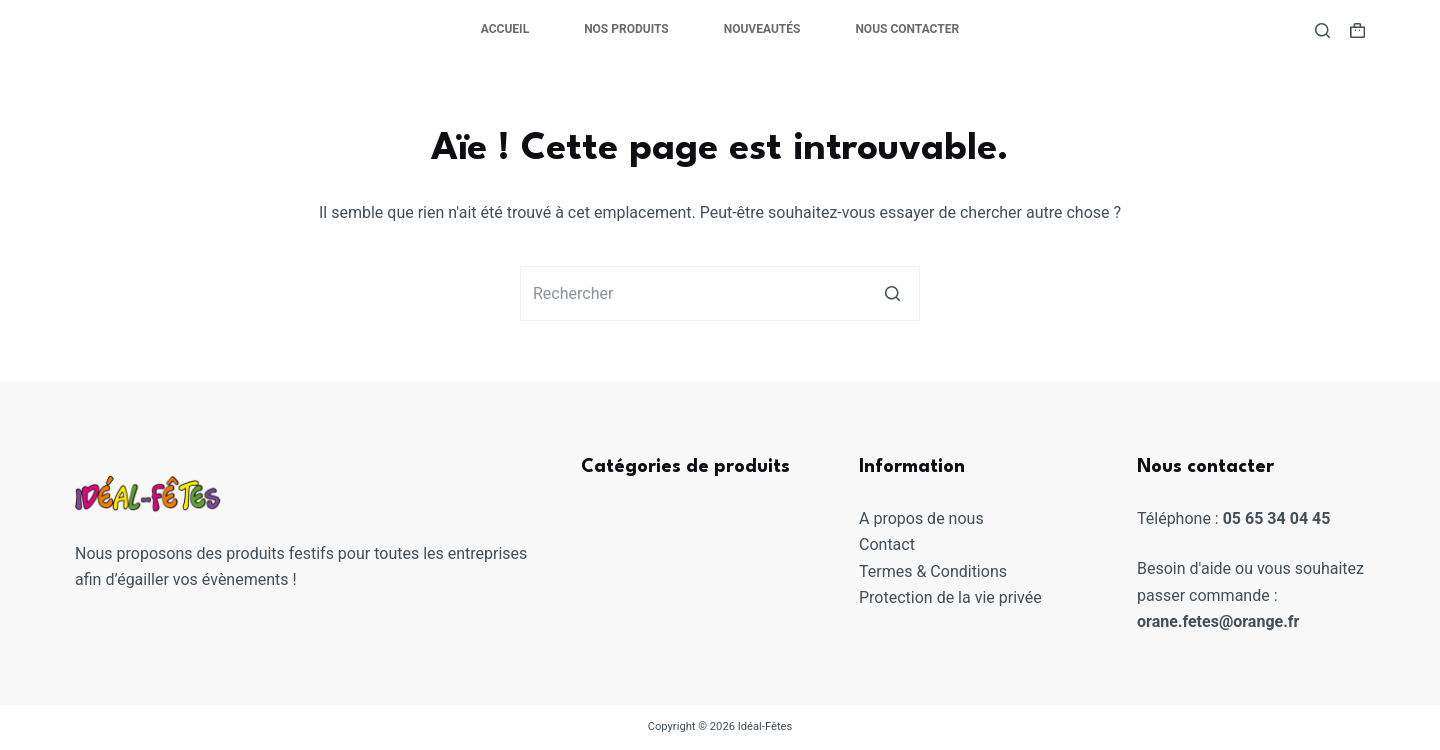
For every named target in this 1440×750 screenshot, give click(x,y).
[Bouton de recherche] (892, 293)
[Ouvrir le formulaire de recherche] (1322, 30)
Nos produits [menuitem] (626, 29)
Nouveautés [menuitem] (762, 29)
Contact (887, 544)
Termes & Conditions (933, 571)
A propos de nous (921, 518)
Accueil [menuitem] (505, 29)
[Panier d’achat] (1357, 30)
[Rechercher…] (720, 293)
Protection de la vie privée (950, 597)
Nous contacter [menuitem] (907, 29)
